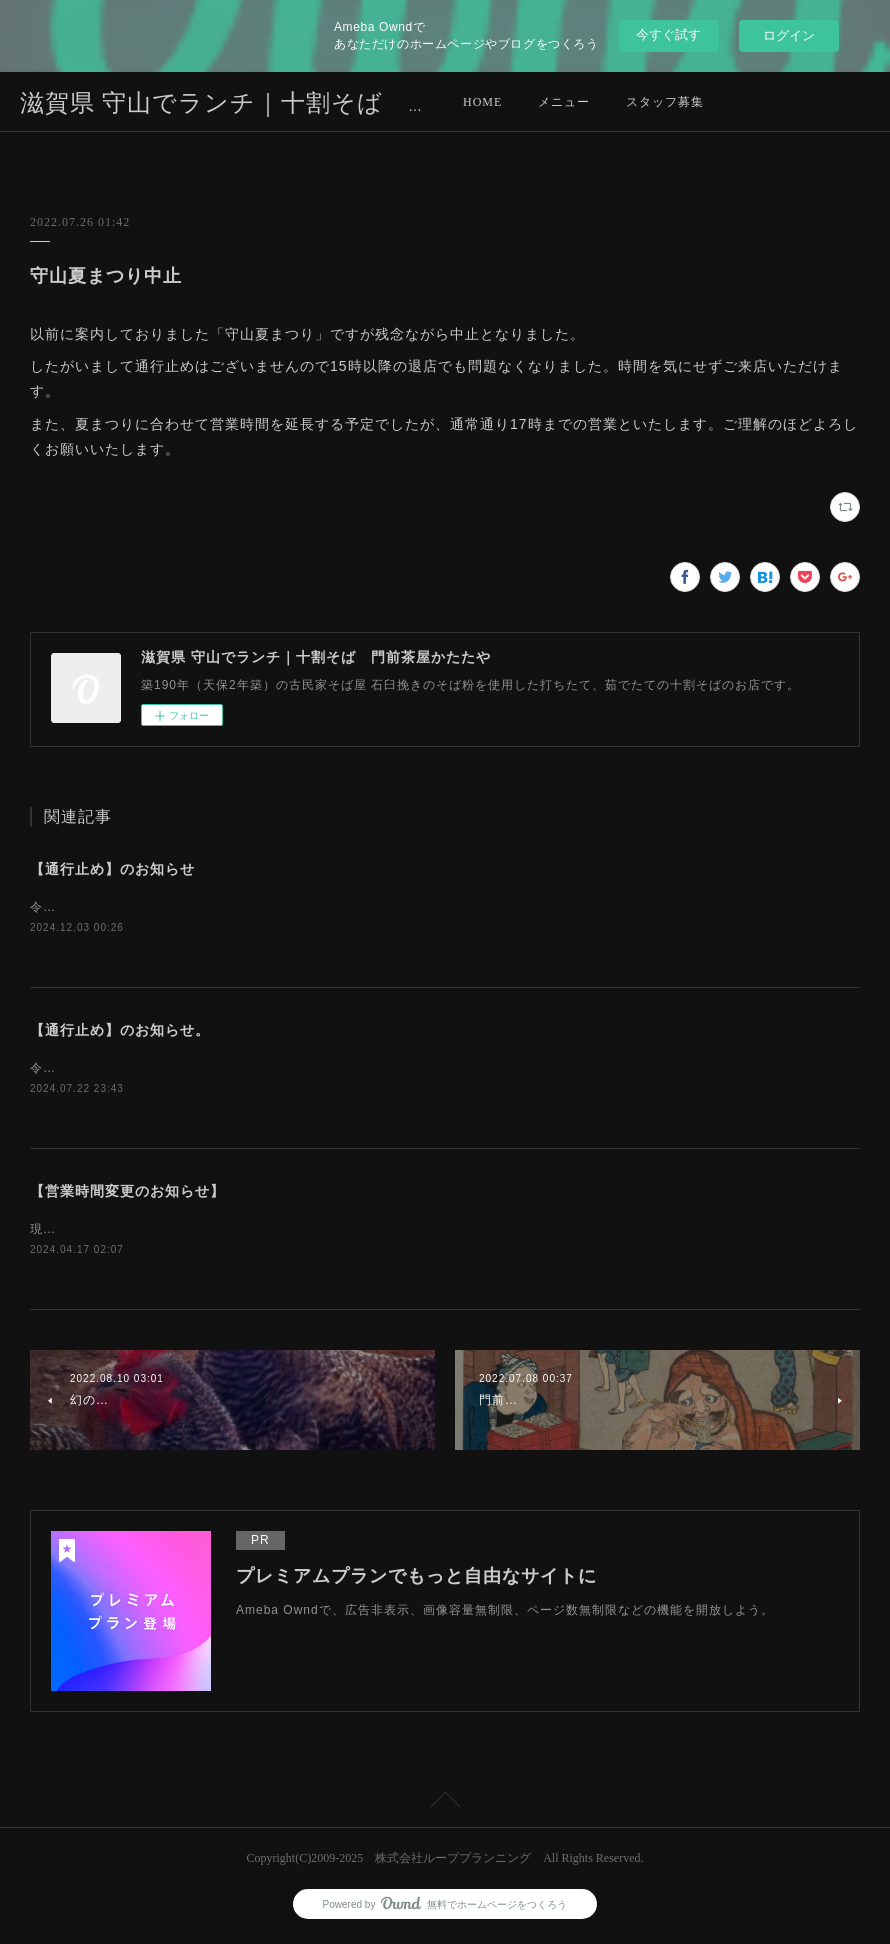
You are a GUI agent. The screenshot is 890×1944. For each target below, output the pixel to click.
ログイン (789, 35)
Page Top (445, 1807)
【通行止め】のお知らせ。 (120, 1031)
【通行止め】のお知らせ (112, 869)
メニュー (564, 102)
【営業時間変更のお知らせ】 (127, 1194)
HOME (482, 102)
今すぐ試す (668, 34)
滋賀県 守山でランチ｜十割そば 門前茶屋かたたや (316, 103)
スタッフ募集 (665, 102)
